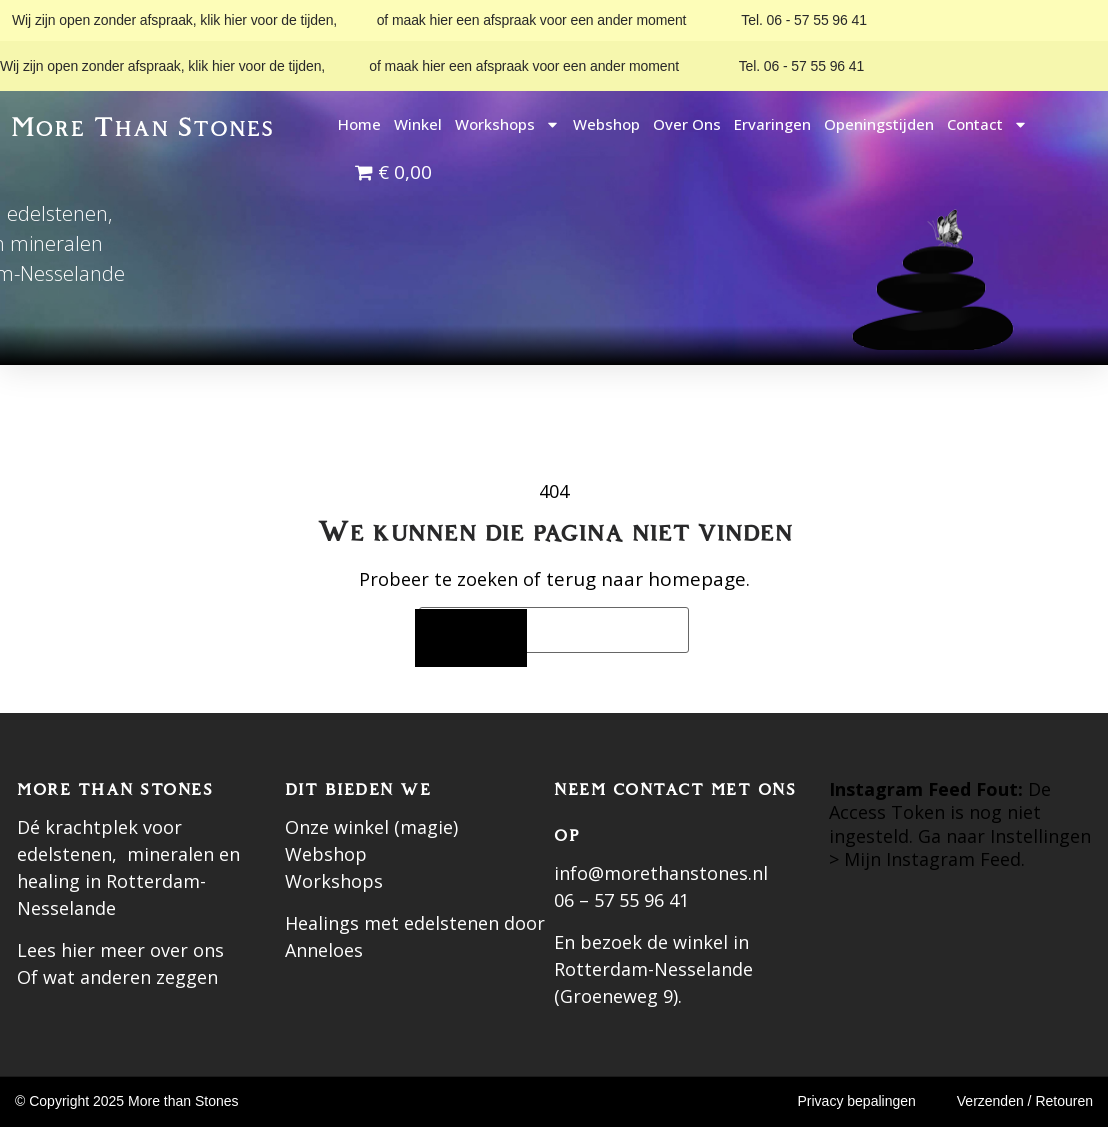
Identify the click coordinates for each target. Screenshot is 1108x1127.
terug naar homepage (646, 579)
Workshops (507, 124)
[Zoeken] (471, 638)
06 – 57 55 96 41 (621, 900)
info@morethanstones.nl (661, 873)
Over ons (687, 124)
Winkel (418, 124)
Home (359, 124)
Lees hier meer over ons (120, 950)
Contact (987, 124)
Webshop (606, 124)
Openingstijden (879, 124)
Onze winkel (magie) (371, 827)
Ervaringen (772, 124)
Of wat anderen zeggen (117, 977)
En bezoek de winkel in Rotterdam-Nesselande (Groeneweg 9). (653, 969)
